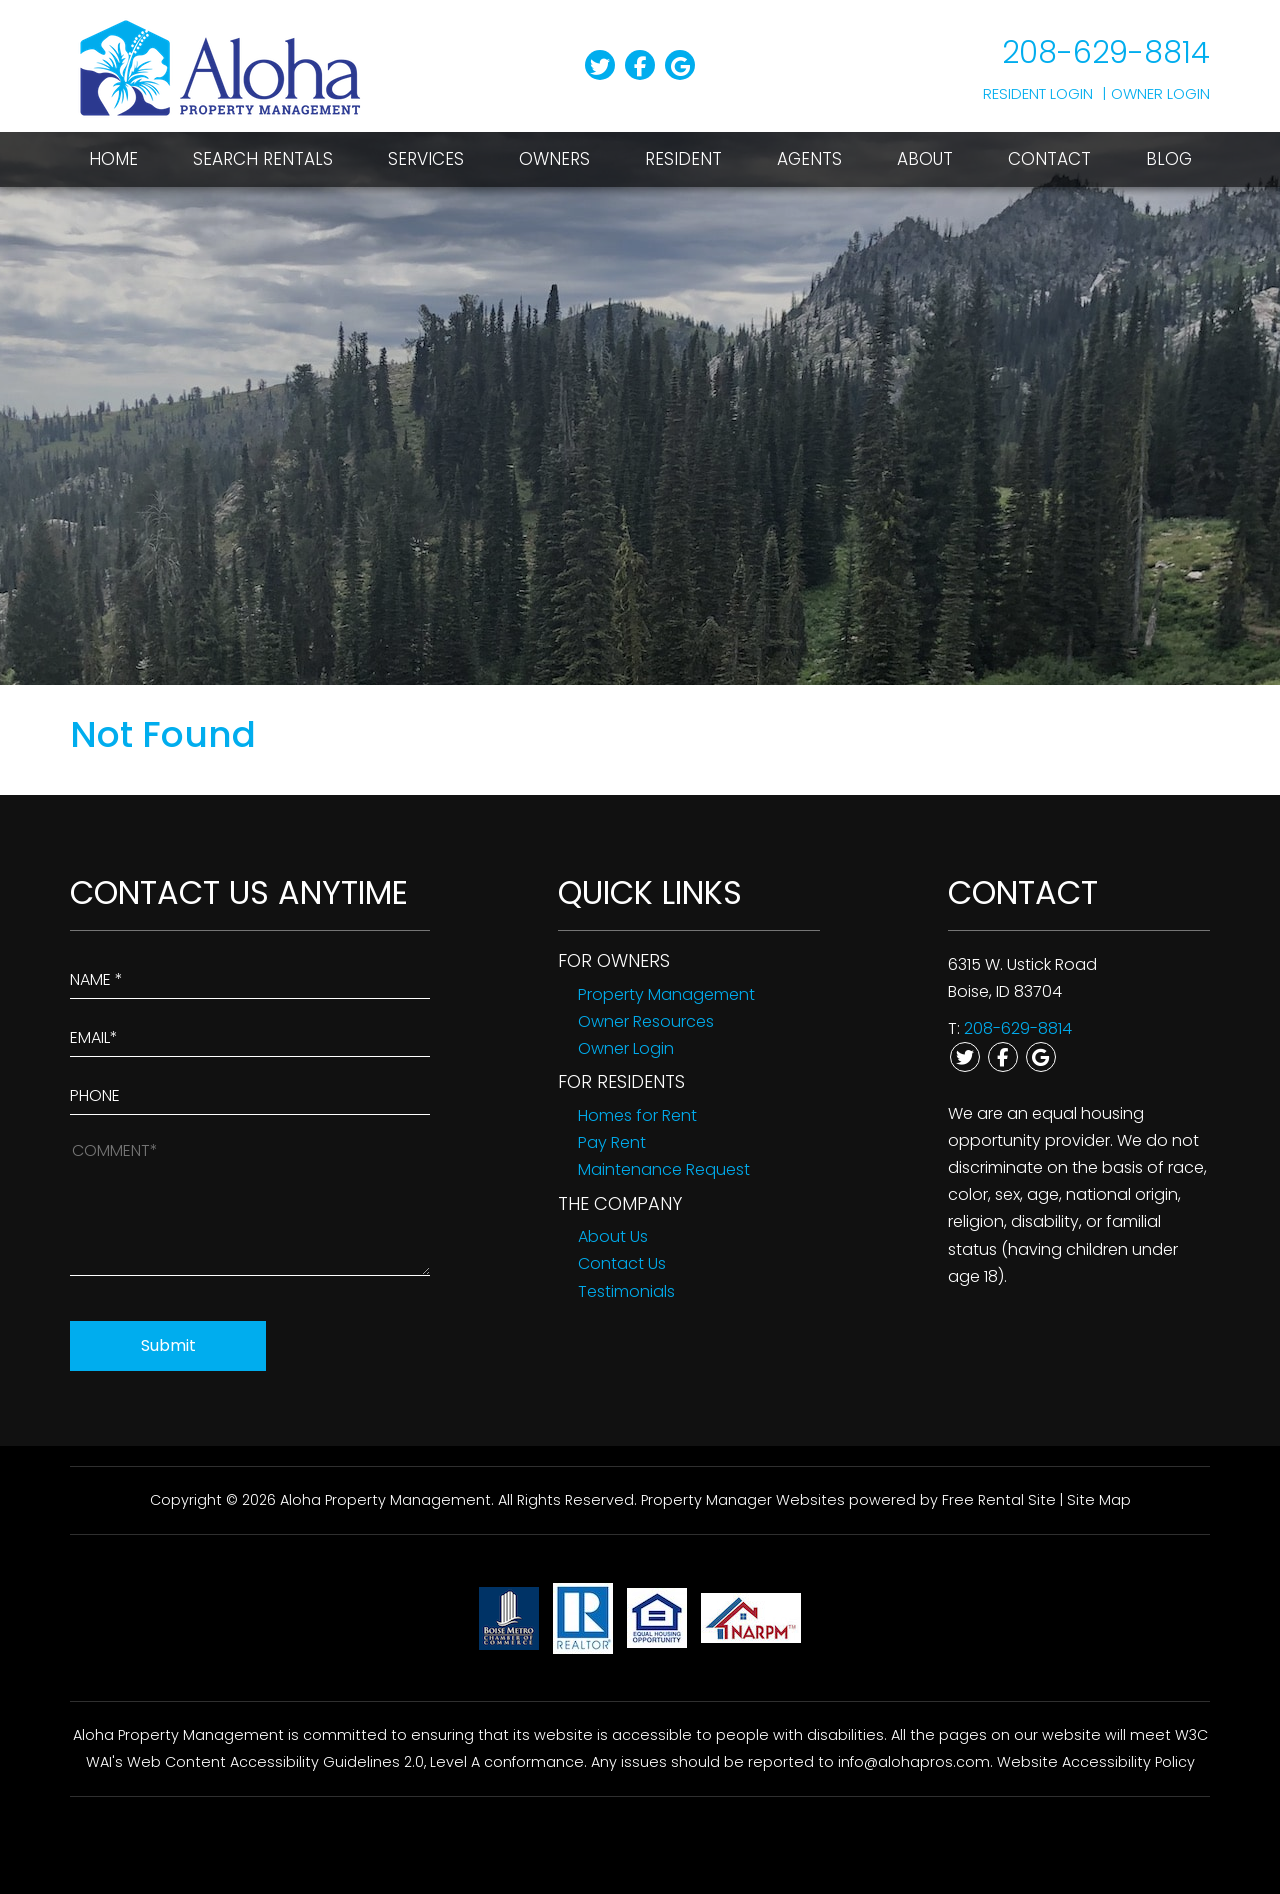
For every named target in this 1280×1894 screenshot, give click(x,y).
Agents (809, 159)
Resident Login (1038, 93)
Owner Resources (646, 1021)
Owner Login (1160, 93)
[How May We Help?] (250, 1205)
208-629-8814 (1106, 53)
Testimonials (626, 1291)
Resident (683, 159)
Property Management (666, 994)
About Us (613, 1236)
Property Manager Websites (743, 1500)
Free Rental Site (999, 1500)
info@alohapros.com (914, 1762)
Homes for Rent (637, 1115)
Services (426, 159)
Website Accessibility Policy (1096, 1762)
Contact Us (622, 1263)
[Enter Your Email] (250, 1033)
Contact (1049, 159)
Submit (168, 1345)
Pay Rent (612, 1142)
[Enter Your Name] (250, 975)
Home (113, 159)
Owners (554, 159)
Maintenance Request (664, 1169)
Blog (1169, 159)
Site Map (1099, 1500)
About (925, 159)
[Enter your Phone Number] (250, 1091)
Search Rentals (263, 159)
